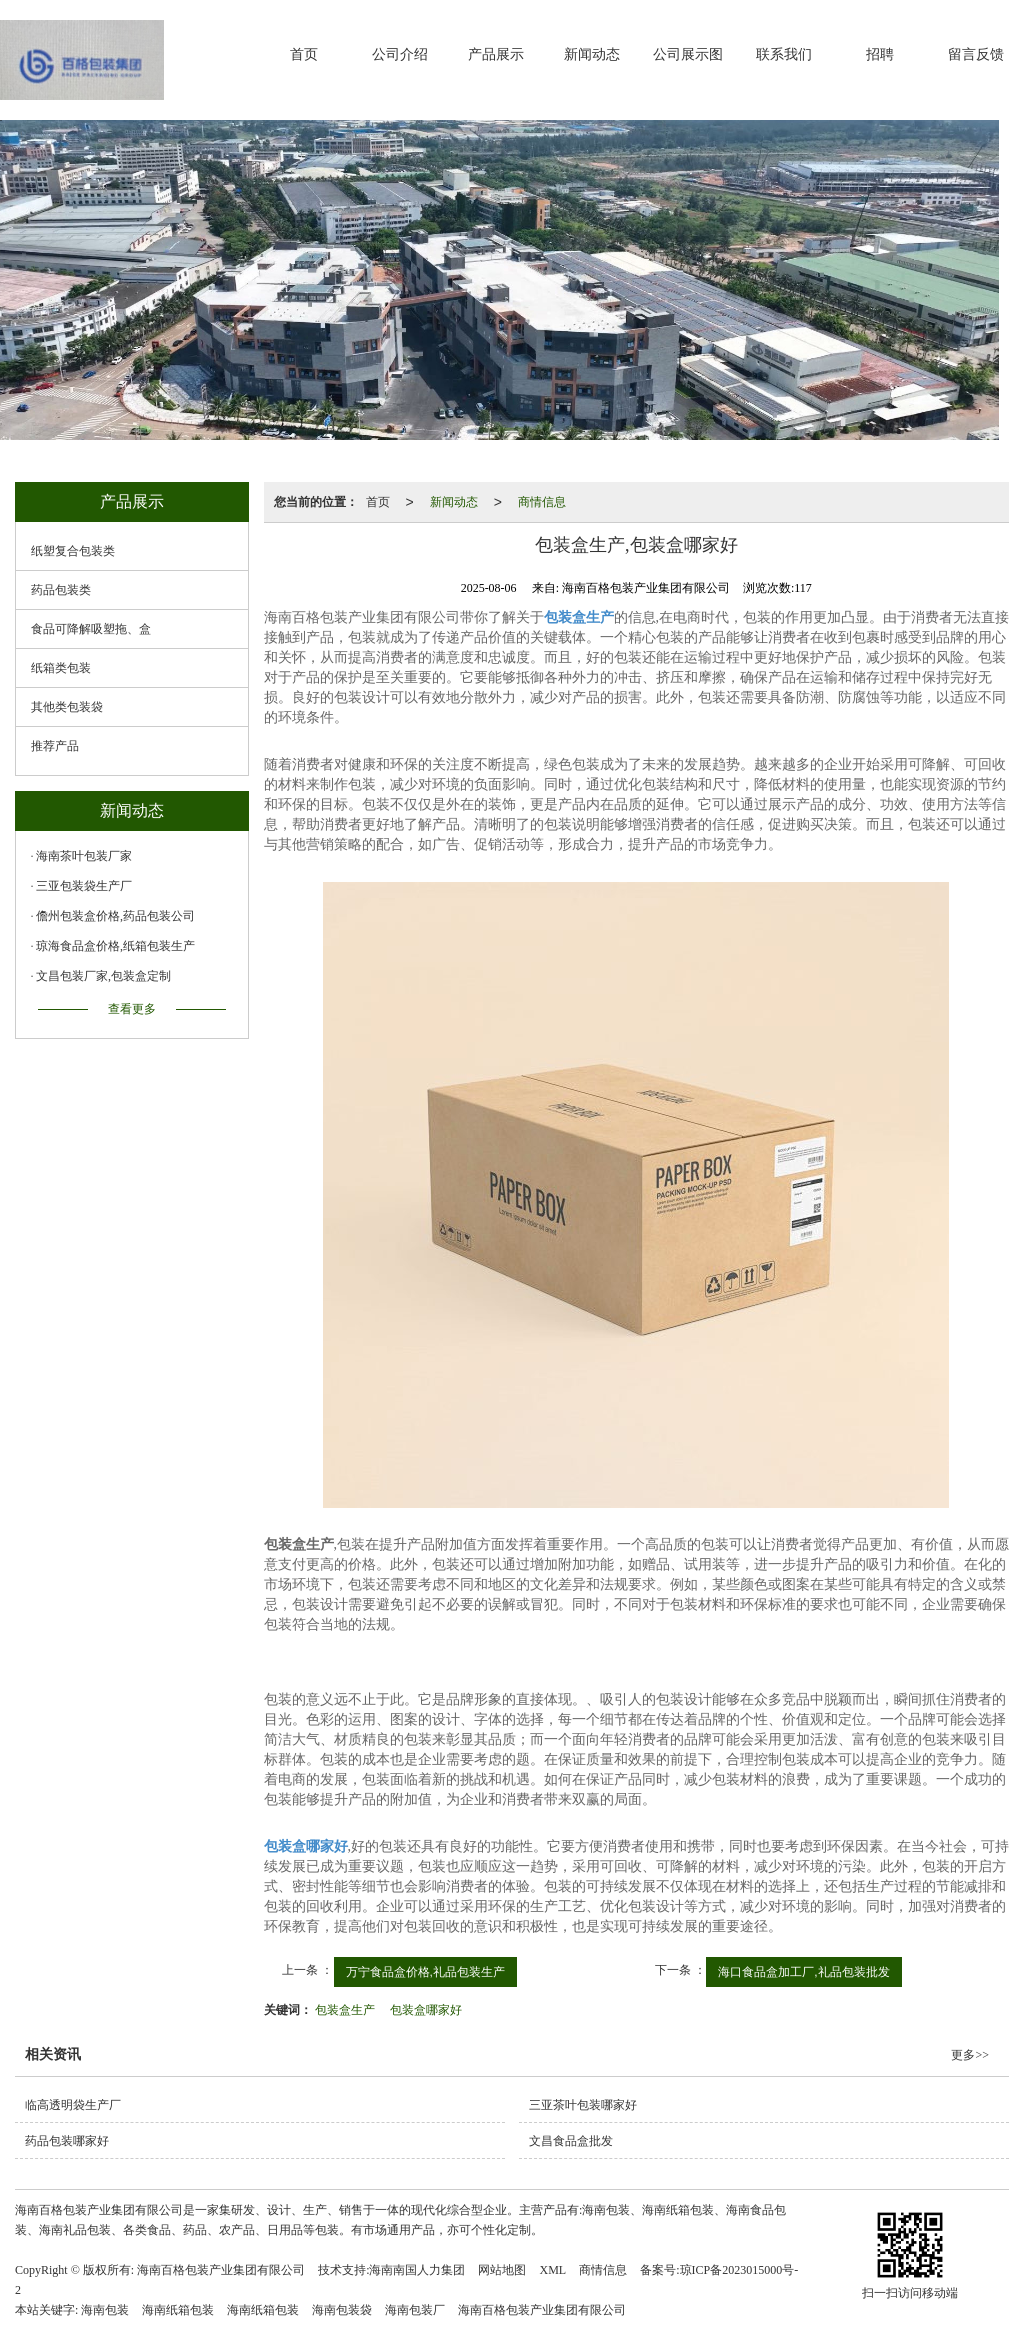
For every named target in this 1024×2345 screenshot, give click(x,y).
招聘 (880, 54)
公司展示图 (688, 54)
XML (552, 2270)
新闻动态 (592, 54)
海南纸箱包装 (178, 2310)
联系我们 (784, 54)
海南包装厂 (415, 2310)
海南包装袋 (342, 2310)
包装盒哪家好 (426, 2010)
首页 (304, 54)
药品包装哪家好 (67, 2141)
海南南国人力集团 (417, 2270)
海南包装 (105, 2310)
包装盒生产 (345, 2010)
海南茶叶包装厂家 (84, 856)
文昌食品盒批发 (571, 2141)
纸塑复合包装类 (73, 551)
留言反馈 (976, 54)
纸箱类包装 (61, 668)
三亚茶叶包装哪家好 (583, 2105)
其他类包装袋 (67, 707)
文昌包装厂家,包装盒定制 (103, 976)
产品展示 (496, 54)
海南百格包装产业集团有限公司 (221, 2270)
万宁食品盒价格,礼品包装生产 (425, 1972)
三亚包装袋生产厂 (84, 886)
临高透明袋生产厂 (73, 2105)
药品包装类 (61, 590)
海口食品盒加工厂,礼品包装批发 (803, 1972)
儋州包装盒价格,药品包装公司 (115, 916)
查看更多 (132, 1009)
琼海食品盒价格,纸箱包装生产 (115, 946)
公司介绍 (400, 54)
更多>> (970, 2055)
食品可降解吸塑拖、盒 (91, 629)
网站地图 (502, 2270)
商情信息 (542, 502)
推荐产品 (55, 746)
